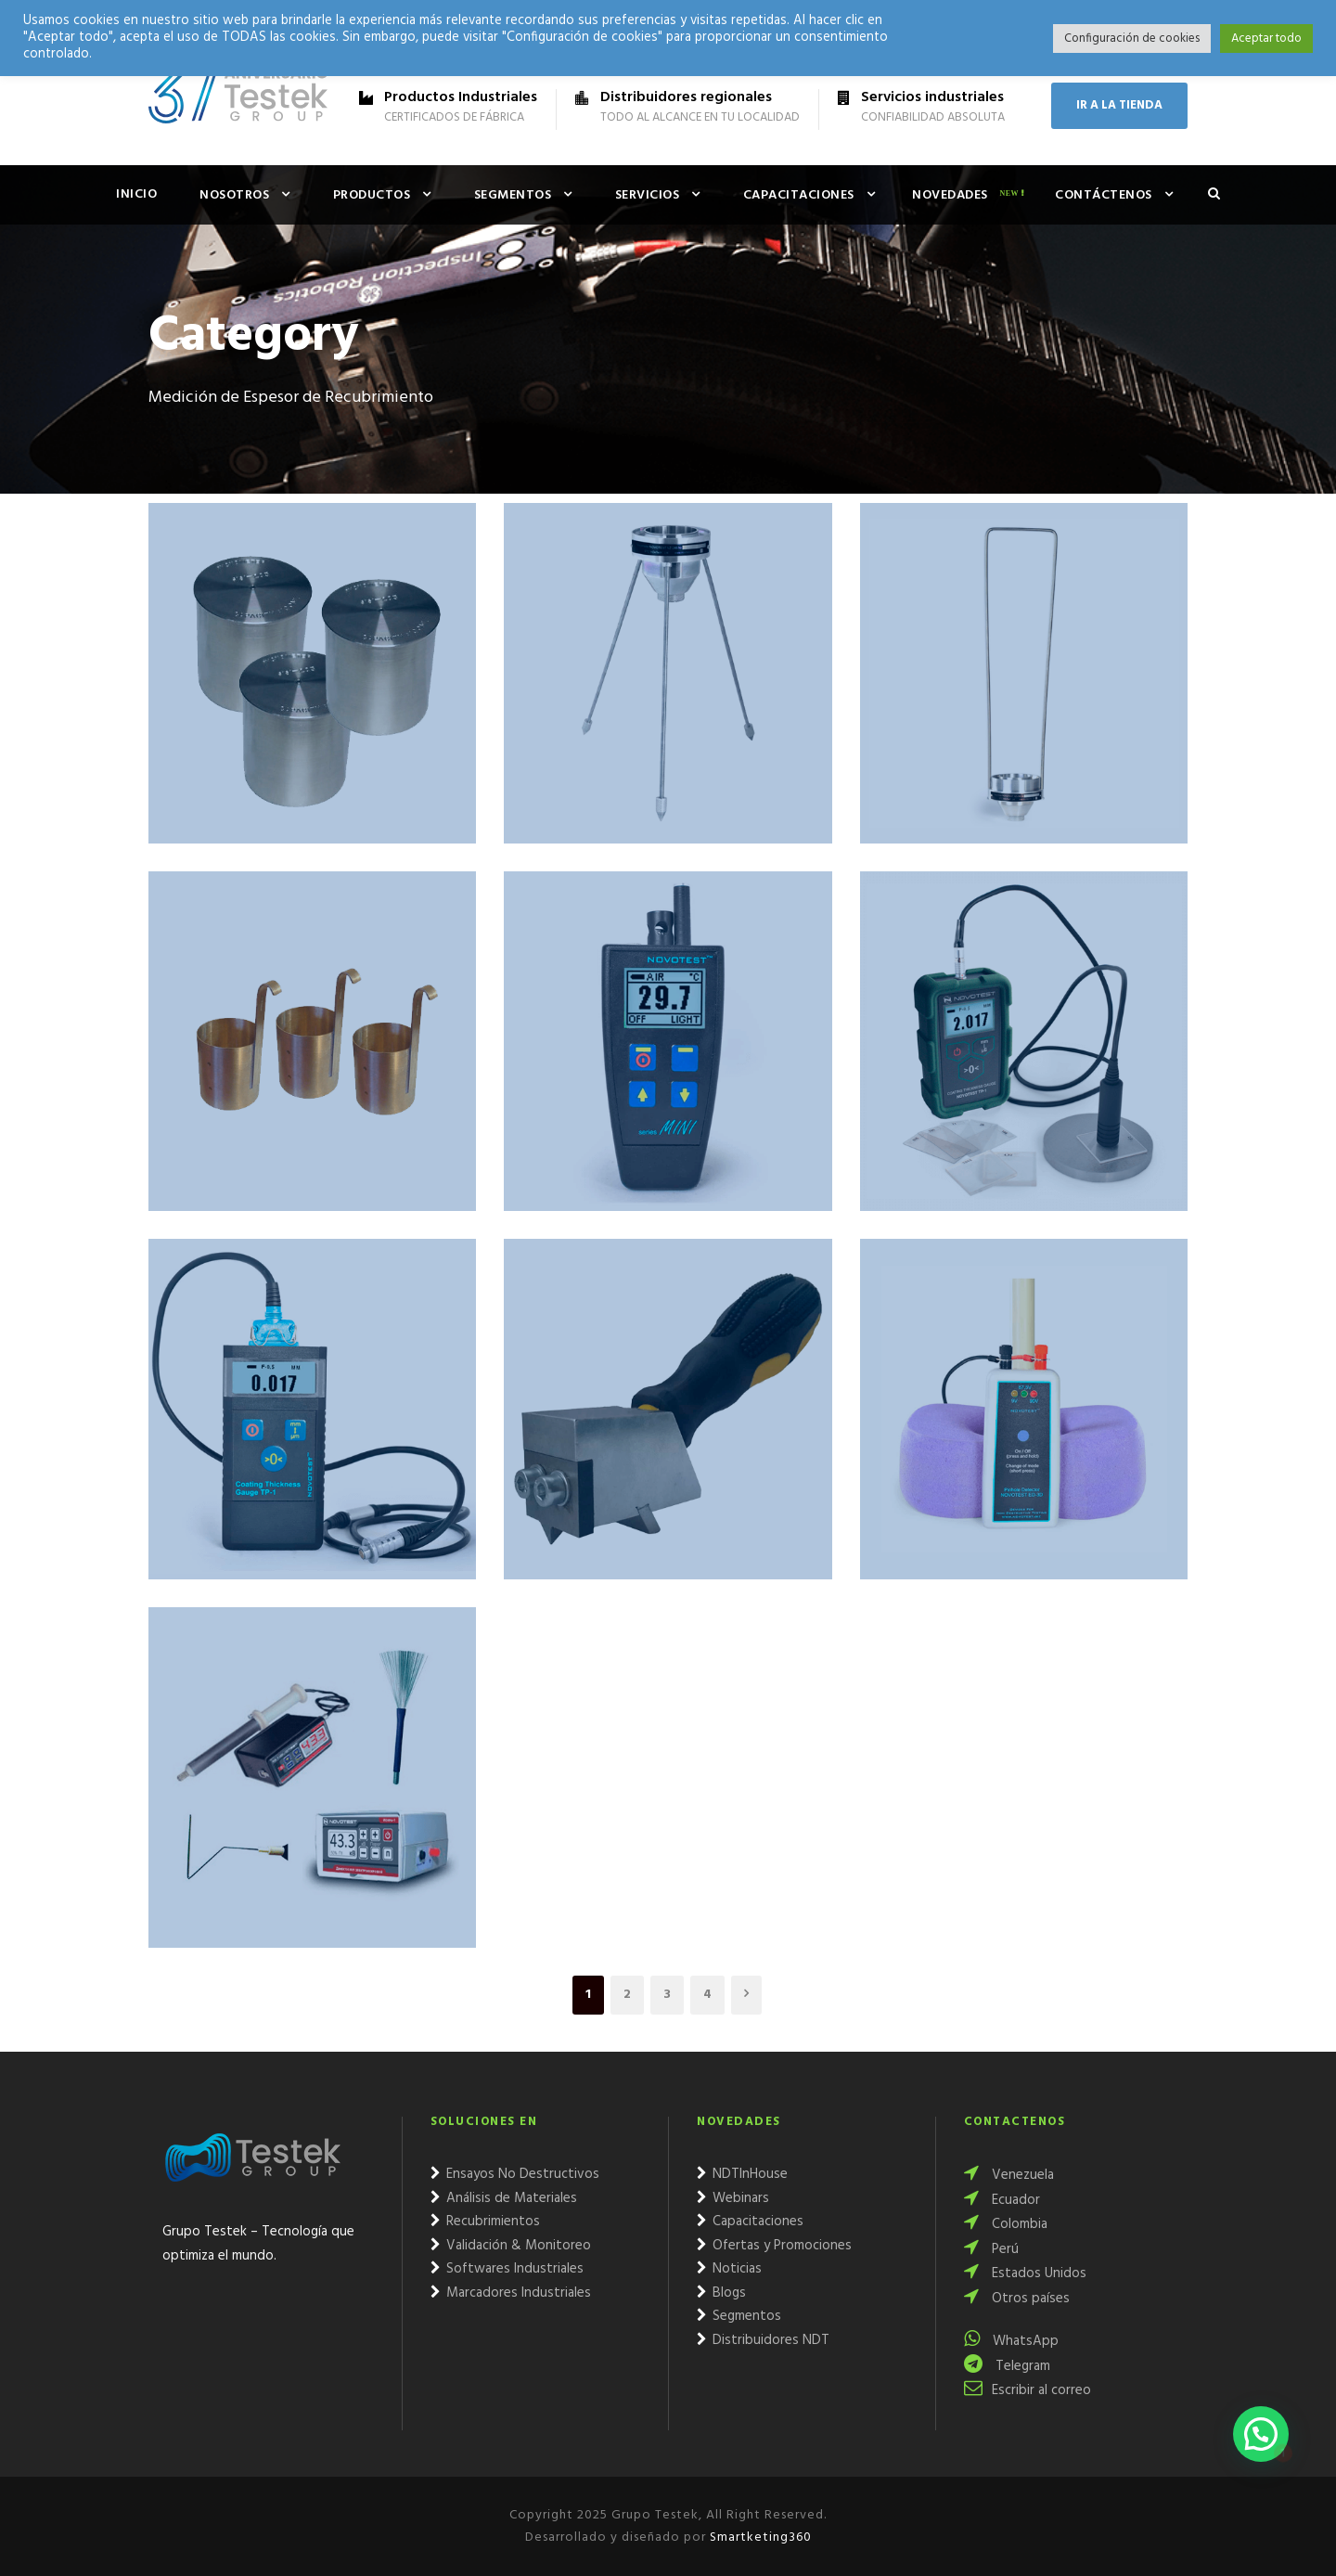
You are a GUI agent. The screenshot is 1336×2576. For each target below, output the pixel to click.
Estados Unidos (1025, 2273)
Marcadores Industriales (510, 2293)
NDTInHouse (742, 2174)
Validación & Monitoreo (510, 2246)
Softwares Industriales (507, 2269)
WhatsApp (1011, 2341)
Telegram (1007, 2366)
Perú (991, 2249)
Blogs (721, 2293)
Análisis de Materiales (503, 2198)
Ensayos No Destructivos (514, 2174)
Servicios (647, 195)
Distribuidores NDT (763, 2340)
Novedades (950, 195)
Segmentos (513, 195)
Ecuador (1002, 2200)
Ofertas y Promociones (774, 2246)
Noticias (729, 2269)
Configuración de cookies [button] (1132, 38)
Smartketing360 (759, 2537)
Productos (372, 195)
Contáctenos (1103, 195)
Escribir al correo (1027, 2390)
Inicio (136, 194)
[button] (1261, 2434)
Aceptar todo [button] (1266, 38)
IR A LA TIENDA (1119, 105)
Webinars (733, 2198)
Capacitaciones (798, 195)
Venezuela (1009, 2175)
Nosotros (234, 195)
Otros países (1017, 2298)
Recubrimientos (485, 2221)
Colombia (1005, 2224)
